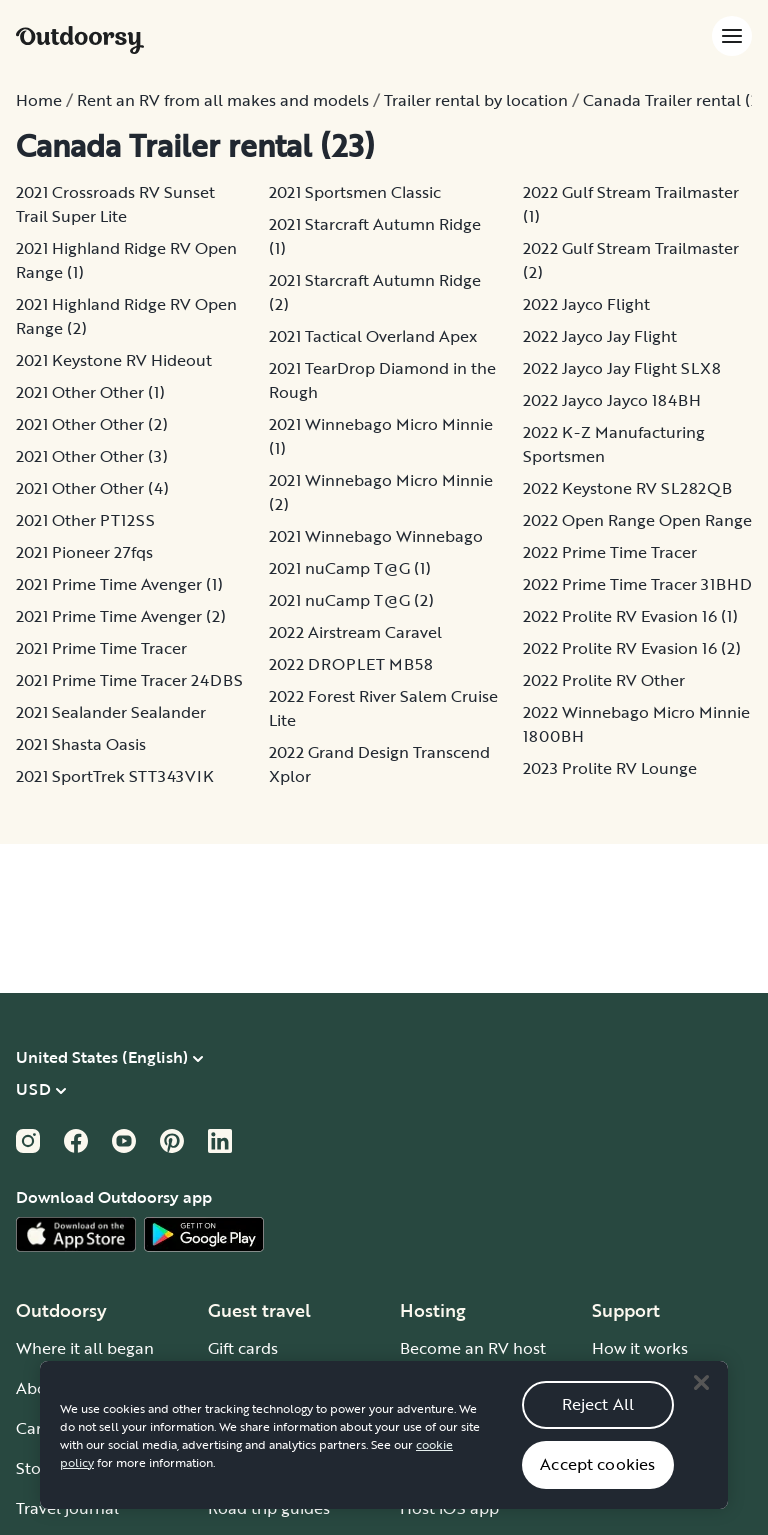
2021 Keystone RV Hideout (114, 360)
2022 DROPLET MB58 (351, 664)
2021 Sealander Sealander (111, 712)
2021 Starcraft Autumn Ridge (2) (375, 292)
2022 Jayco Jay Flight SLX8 (622, 368)
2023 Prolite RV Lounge (610, 768)
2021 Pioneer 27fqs (84, 552)
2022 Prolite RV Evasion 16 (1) (630, 616)
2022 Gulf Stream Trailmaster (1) (631, 204)
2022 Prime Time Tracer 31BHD (637, 584)
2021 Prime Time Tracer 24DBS (129, 680)
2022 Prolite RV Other (604, 680)
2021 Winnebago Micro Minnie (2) (381, 492)
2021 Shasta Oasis (81, 744)
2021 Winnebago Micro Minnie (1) (381, 436)
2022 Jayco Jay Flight (600, 336)
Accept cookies (597, 1484)
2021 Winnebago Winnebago (376, 536)
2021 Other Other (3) (92, 456)
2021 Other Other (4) (92, 488)
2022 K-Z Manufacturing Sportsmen (614, 444)
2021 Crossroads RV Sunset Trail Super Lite (115, 204)
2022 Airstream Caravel (355, 632)
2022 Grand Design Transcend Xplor (379, 764)
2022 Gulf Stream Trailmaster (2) (631, 260)
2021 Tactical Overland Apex (373, 336)
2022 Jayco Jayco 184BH (612, 400)
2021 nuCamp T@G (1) (350, 568)
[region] (384, 1454)
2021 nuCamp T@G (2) (351, 600)
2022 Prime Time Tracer (610, 552)
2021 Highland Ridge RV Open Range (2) (126, 316)
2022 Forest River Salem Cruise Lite (383, 708)
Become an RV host (473, 1348)
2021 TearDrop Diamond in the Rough (382, 380)
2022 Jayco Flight (586, 304)
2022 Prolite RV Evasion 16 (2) (632, 648)
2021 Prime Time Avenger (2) (121, 616)
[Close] (701, 1402)
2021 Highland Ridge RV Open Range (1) (126, 260)
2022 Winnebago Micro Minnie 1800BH (636, 724)
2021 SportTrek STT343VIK (115, 776)
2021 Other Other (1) (90, 392)
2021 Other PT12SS (85, 520)
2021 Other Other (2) (92, 424)
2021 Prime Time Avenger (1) (119, 584)
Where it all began (85, 1348)
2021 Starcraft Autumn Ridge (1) (375, 236)
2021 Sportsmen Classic (355, 192)
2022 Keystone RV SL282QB (627, 488)
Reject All (598, 1424)
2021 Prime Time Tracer (101, 648)
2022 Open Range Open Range (637, 520)
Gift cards (243, 1348)
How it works (640, 1348)
